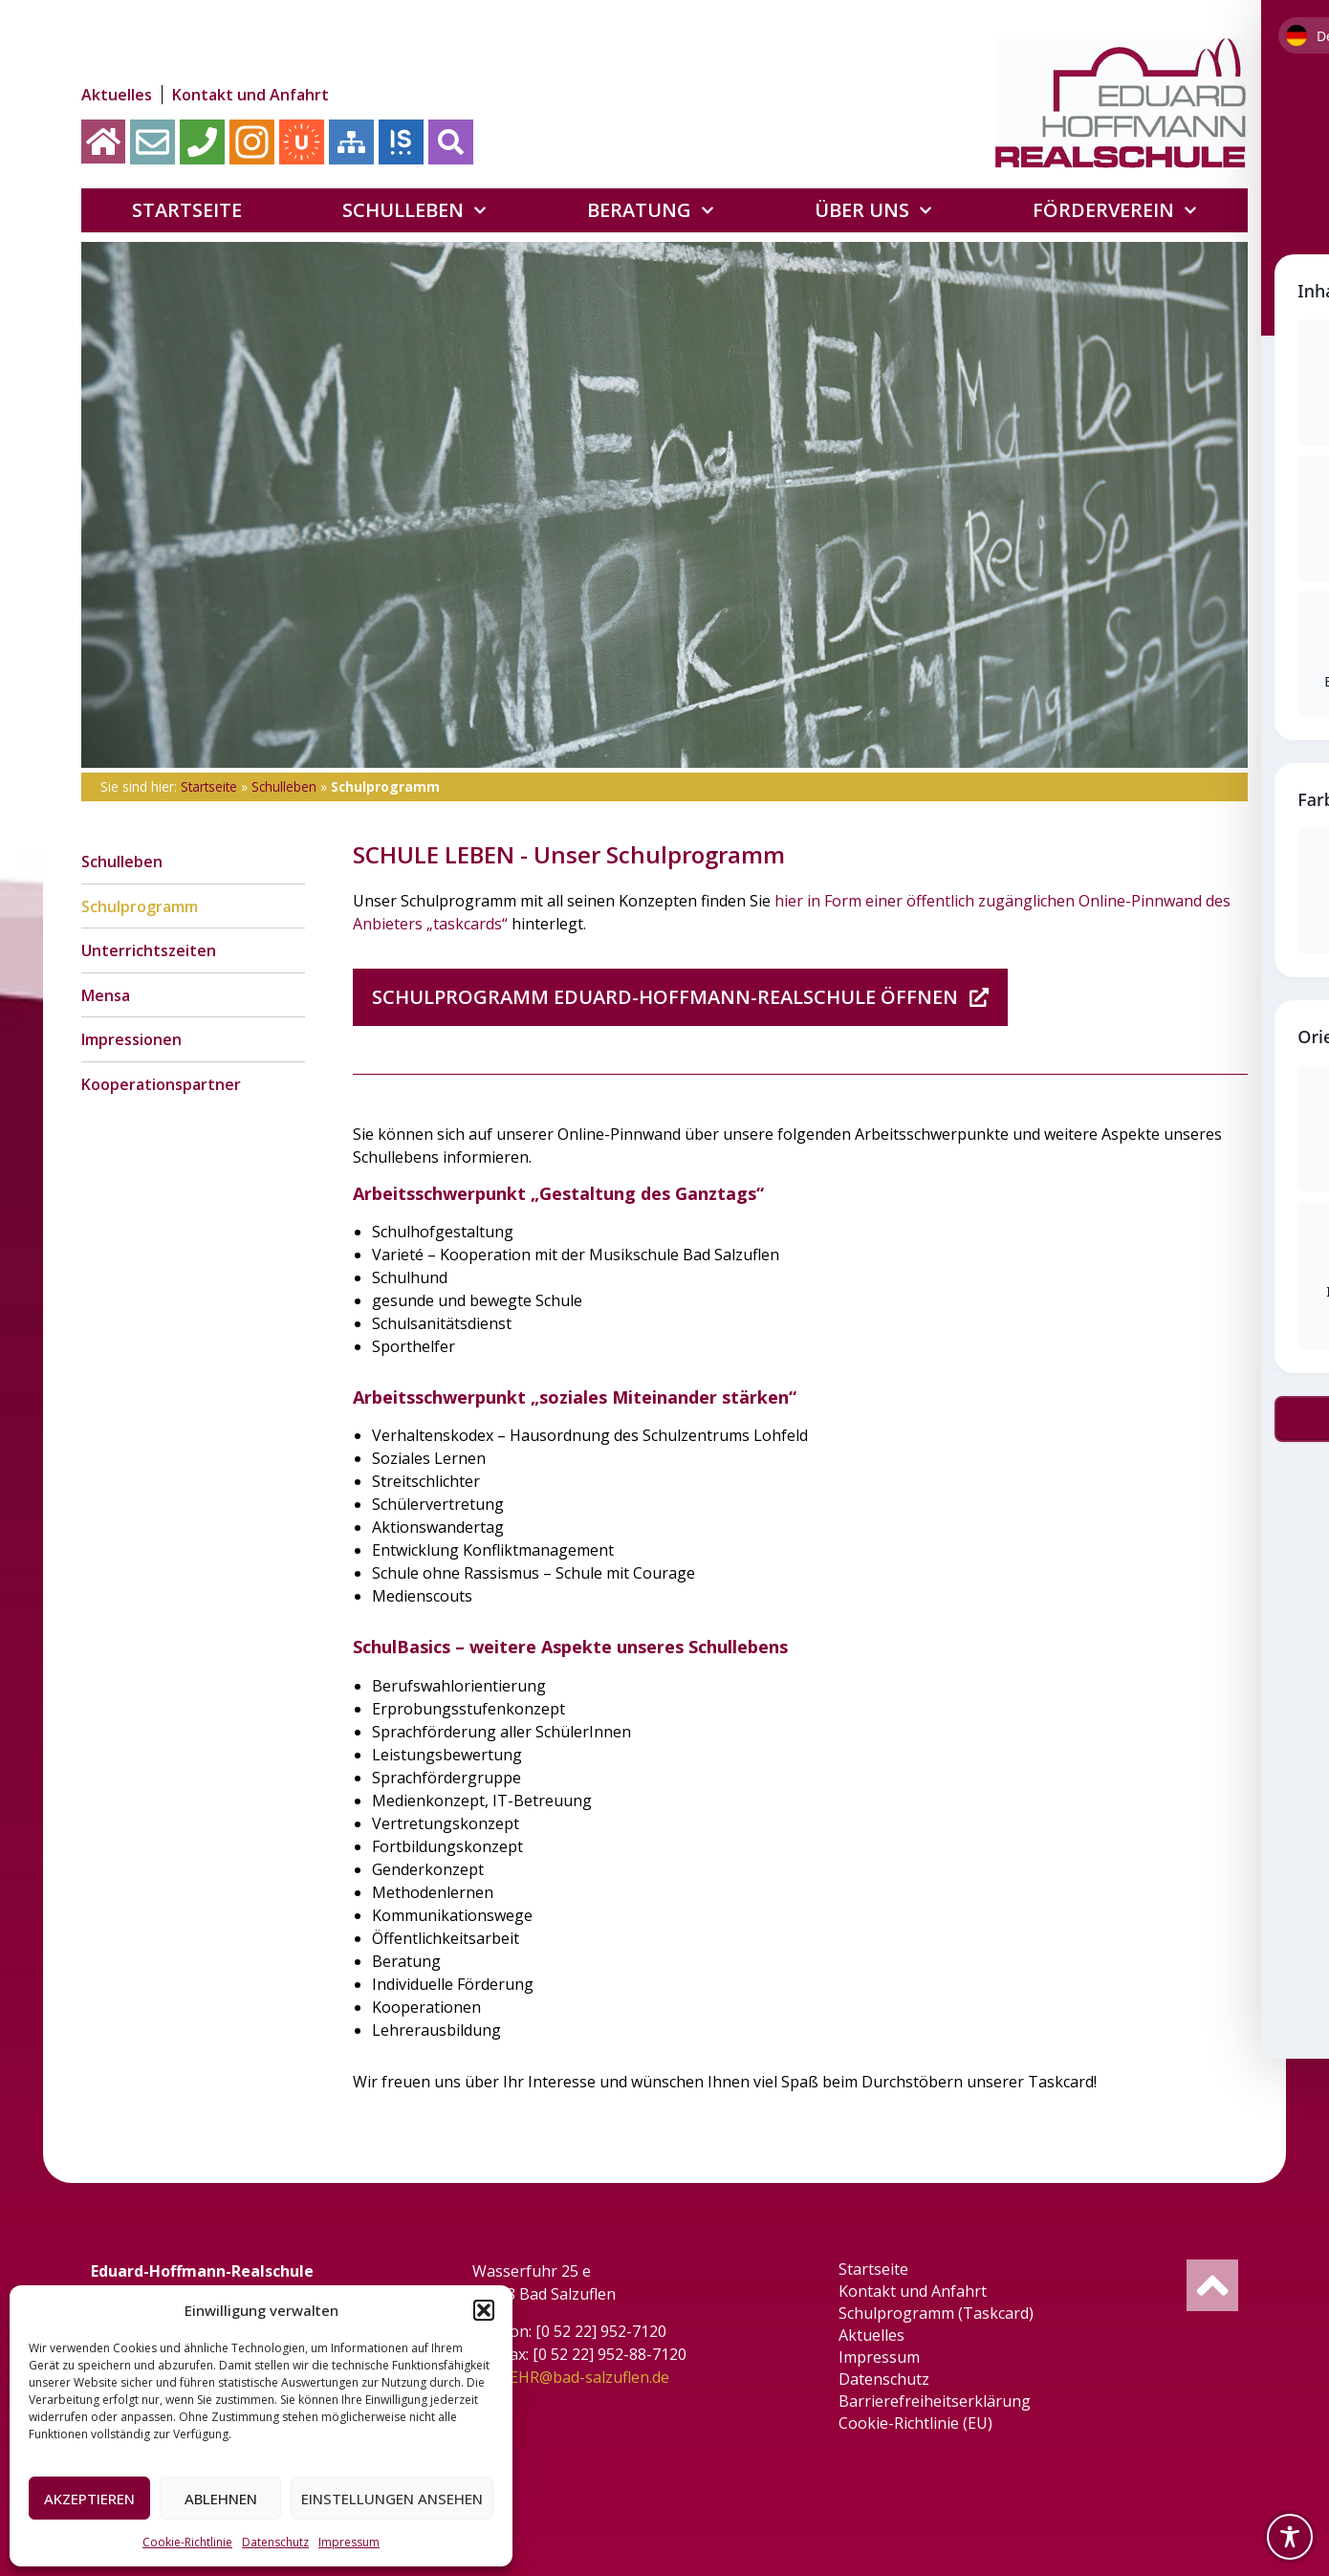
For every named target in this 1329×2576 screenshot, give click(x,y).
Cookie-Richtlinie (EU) (917, 2423)
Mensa (105, 996)
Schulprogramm (139, 906)
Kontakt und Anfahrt (250, 94)
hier (788, 900)
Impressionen (131, 1041)
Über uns (873, 210)
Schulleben (414, 210)
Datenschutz (275, 2542)
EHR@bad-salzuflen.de (590, 2377)
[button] (483, 2310)
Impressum (349, 2542)
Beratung (650, 210)
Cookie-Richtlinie (187, 2542)
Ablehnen (221, 2498)
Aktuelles (116, 94)
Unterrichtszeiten (148, 951)
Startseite (187, 210)
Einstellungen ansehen (392, 2498)
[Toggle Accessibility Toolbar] (1290, 2537)
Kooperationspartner (161, 1086)
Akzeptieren (89, 2498)
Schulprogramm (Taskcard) (937, 2313)
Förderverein (1115, 210)
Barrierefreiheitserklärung (936, 2401)
